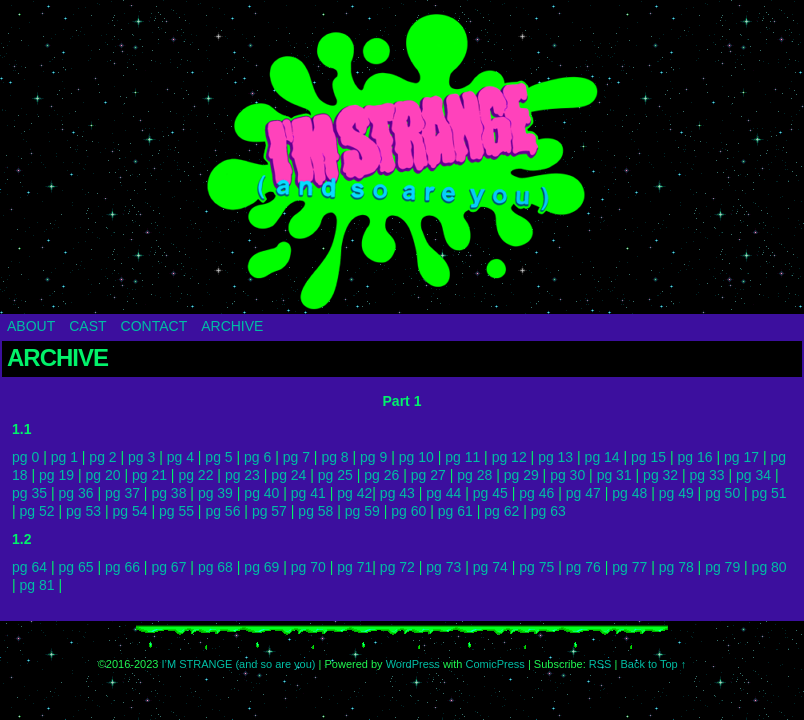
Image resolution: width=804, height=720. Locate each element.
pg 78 (676, 567)
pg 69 (261, 567)
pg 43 (397, 493)
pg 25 (335, 475)
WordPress (413, 664)
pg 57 (269, 511)
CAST (87, 326)
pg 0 (25, 457)
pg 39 (215, 493)
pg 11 (462, 457)
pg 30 (567, 475)
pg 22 (195, 475)
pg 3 (141, 457)
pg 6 (257, 457)
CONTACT (154, 326)
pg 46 (536, 493)
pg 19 (56, 475)
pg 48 (629, 493)
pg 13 (555, 457)
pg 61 (455, 511)
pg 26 (381, 475)
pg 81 (37, 585)
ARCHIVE (232, 326)
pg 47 (583, 493)
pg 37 (122, 493)
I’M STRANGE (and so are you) (402, 162)
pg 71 (354, 567)
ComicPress (495, 664)
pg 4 (180, 457)
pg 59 (362, 511)
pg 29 (521, 475)
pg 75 (536, 567)
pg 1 (64, 457)
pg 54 (129, 511)
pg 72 (397, 567)
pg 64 (29, 567)
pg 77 (629, 567)
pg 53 (83, 511)
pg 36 (75, 493)
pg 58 (315, 511)
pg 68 (215, 567)
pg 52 (37, 511)
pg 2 (102, 457)
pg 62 (501, 511)
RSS (600, 664)
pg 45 (490, 493)
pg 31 (614, 475)
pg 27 (428, 475)
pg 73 (443, 567)
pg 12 (509, 457)
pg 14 (602, 457)
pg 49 (676, 493)
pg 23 (242, 475)
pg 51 (769, 493)
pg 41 (308, 493)
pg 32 (660, 475)
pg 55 (176, 511)
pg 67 (168, 567)
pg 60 (408, 511)
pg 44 (443, 493)
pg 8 (334, 457)
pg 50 (722, 493)
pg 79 (722, 567)
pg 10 (416, 457)
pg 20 (102, 475)
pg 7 (296, 457)
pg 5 (218, 457)
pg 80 (769, 567)
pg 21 (149, 475)
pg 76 (583, 567)
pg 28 (474, 475)
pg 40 (261, 493)
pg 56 (222, 511)
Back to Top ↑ (653, 664)
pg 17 (741, 457)
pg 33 (707, 475)
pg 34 (753, 475)
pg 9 (373, 457)
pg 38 (168, 493)
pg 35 (29, 493)
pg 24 (288, 475)
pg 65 (75, 567)
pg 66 (122, 567)
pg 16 (695, 457)
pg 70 (308, 567)
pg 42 (354, 493)
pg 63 (548, 511)
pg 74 (490, 567)
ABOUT (31, 326)
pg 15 (648, 457)
